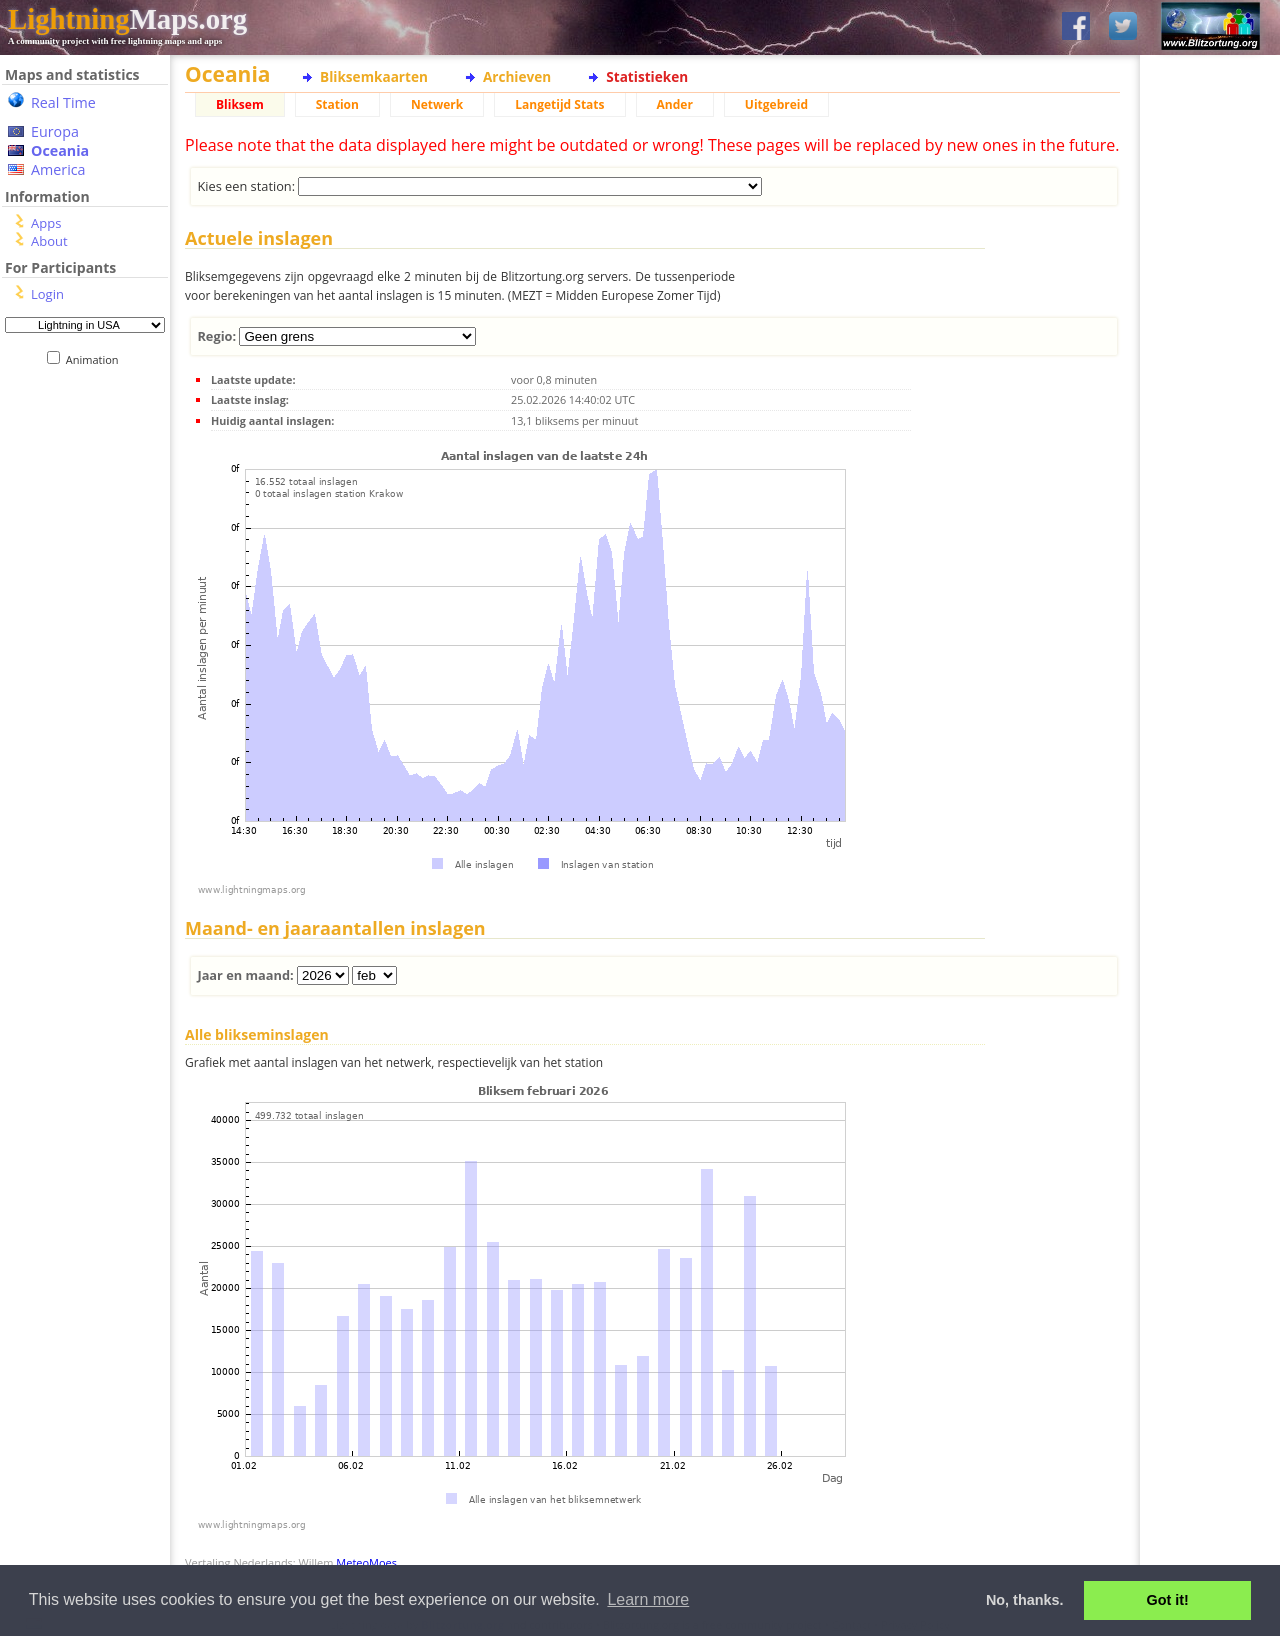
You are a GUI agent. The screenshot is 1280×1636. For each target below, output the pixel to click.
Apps (46, 223)
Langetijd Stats (559, 104)
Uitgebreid (776, 104)
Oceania (60, 150)
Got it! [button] (1168, 1600)
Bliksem (240, 104)
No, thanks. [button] (1025, 1600)
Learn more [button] (648, 1599)
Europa (55, 131)
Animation (96, 359)
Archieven (517, 76)
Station (337, 104)
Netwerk (437, 104)
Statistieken (647, 76)
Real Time (63, 102)
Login (47, 294)
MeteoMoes (366, 1562)
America (58, 169)
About (49, 241)
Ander (675, 104)
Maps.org (127, 19)
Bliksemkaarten (374, 76)
